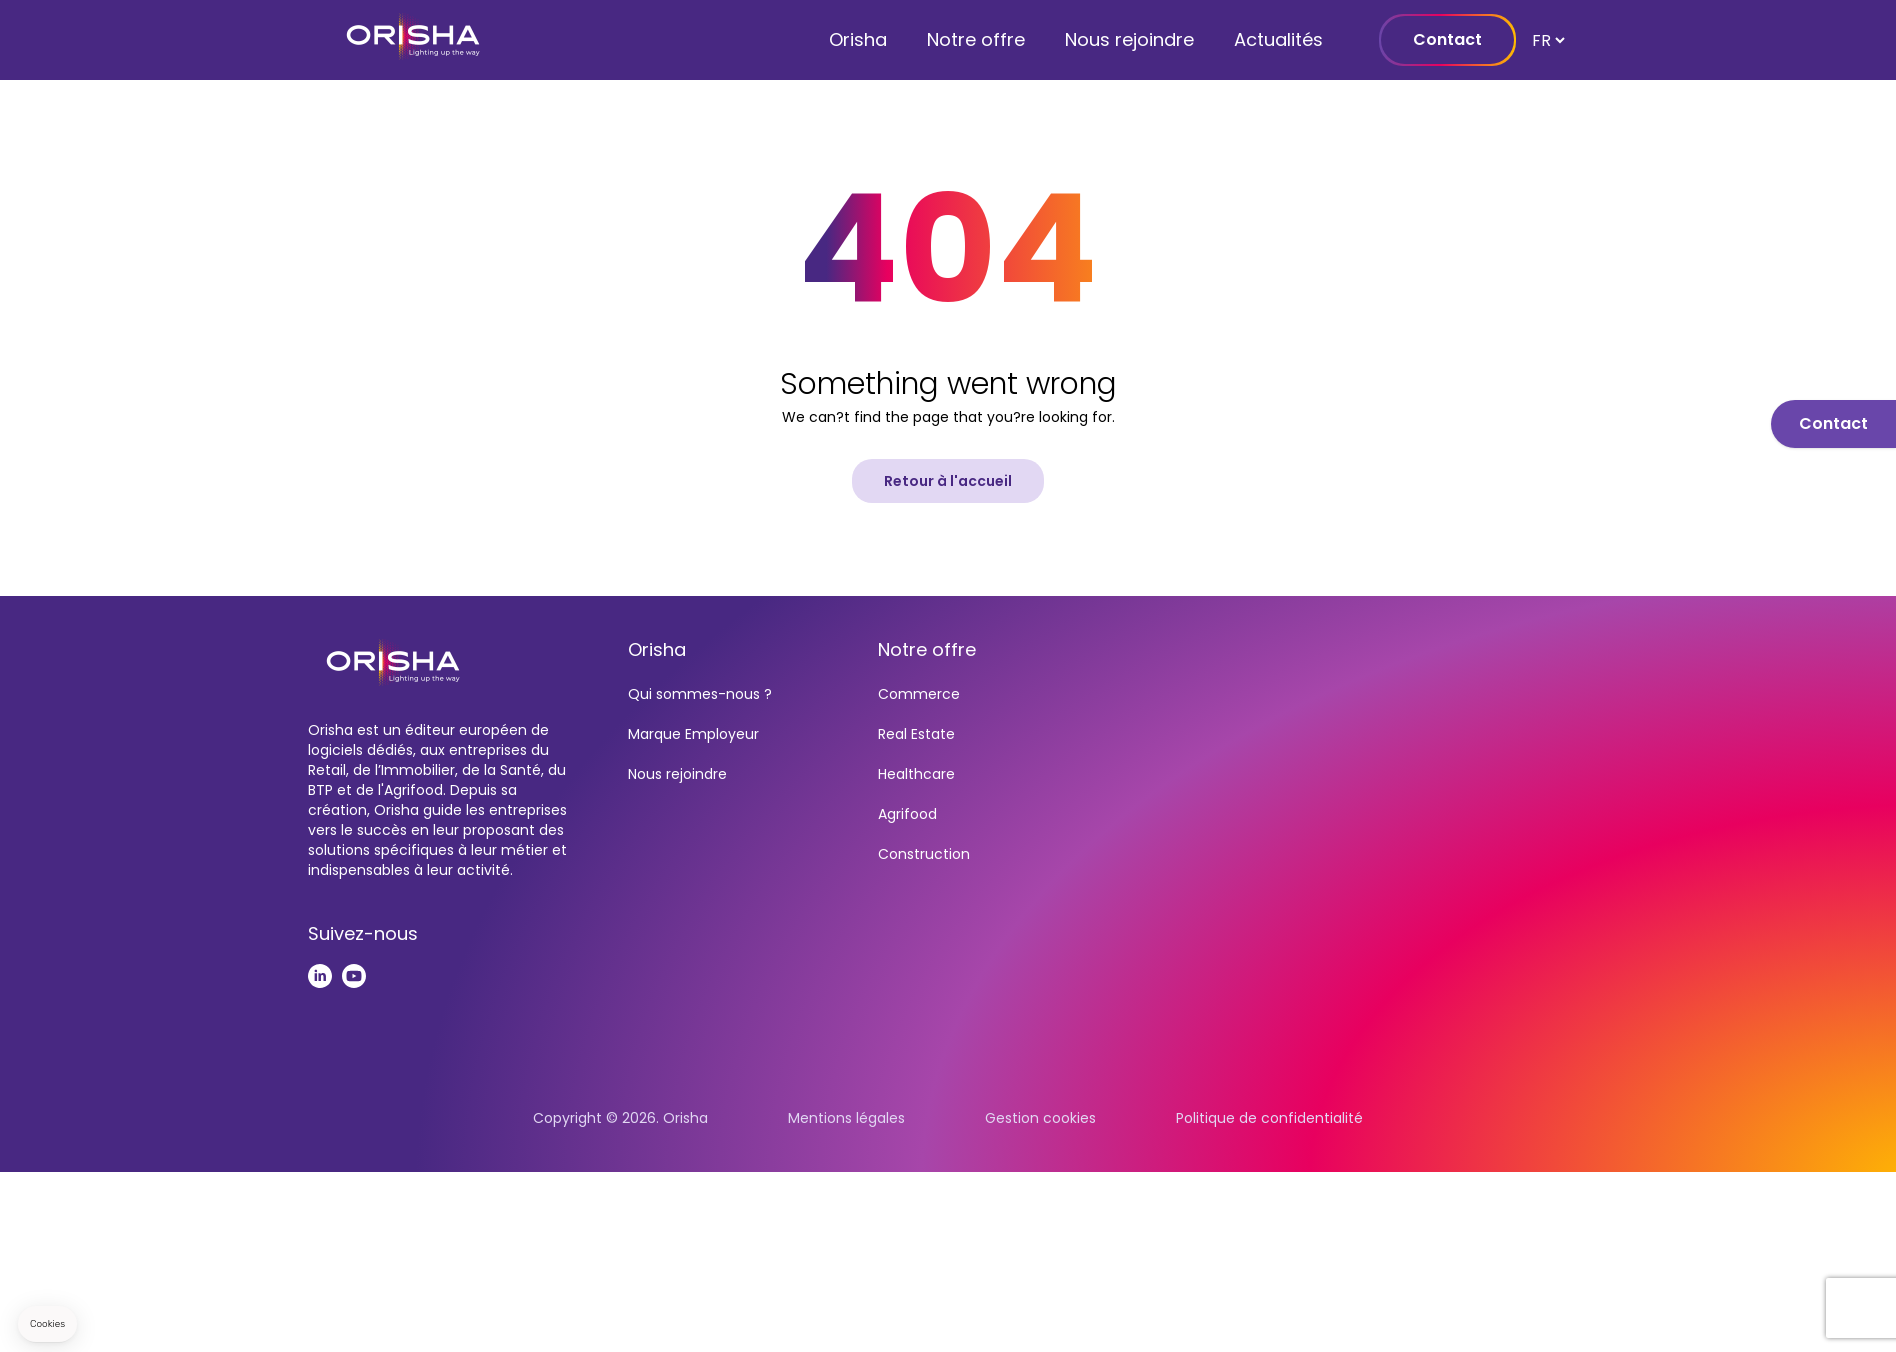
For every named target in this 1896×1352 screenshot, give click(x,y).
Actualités (1278, 39)
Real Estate (916, 734)
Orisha (858, 39)
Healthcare (916, 774)
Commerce (919, 694)
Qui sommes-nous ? (700, 694)
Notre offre (976, 39)
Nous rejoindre (1129, 39)
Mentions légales (846, 1118)
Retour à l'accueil (948, 481)
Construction (924, 854)
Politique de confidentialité (1269, 1118)
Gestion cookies (1040, 1118)
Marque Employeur (693, 734)
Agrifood (907, 814)
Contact (1447, 39)
